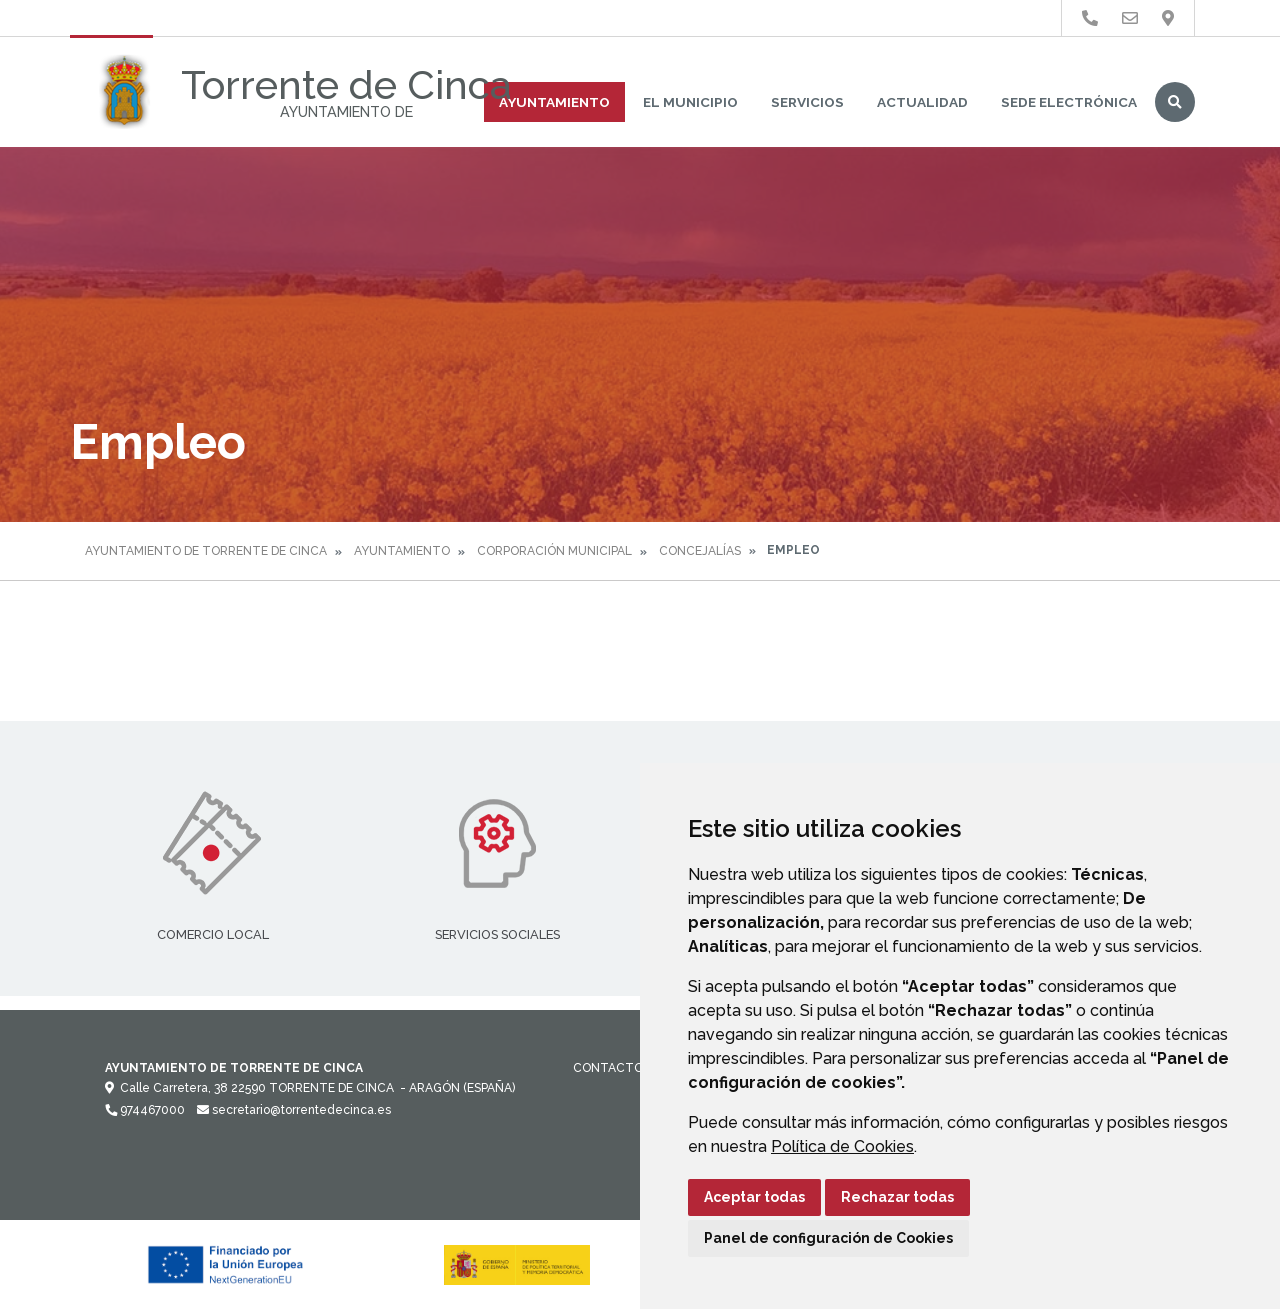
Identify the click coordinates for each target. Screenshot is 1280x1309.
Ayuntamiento (554, 102)
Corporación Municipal (554, 551)
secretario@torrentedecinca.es (294, 1110)
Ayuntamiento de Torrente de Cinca (206, 551)
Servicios (807, 102)
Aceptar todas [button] (754, 1197)
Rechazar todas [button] (897, 1197)
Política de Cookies (842, 1146)
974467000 (145, 1110)
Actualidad (922, 102)
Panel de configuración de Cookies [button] (828, 1238)
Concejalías (700, 551)
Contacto (608, 1068)
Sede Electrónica (1069, 102)
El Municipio (690, 102)
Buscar (1175, 102)
